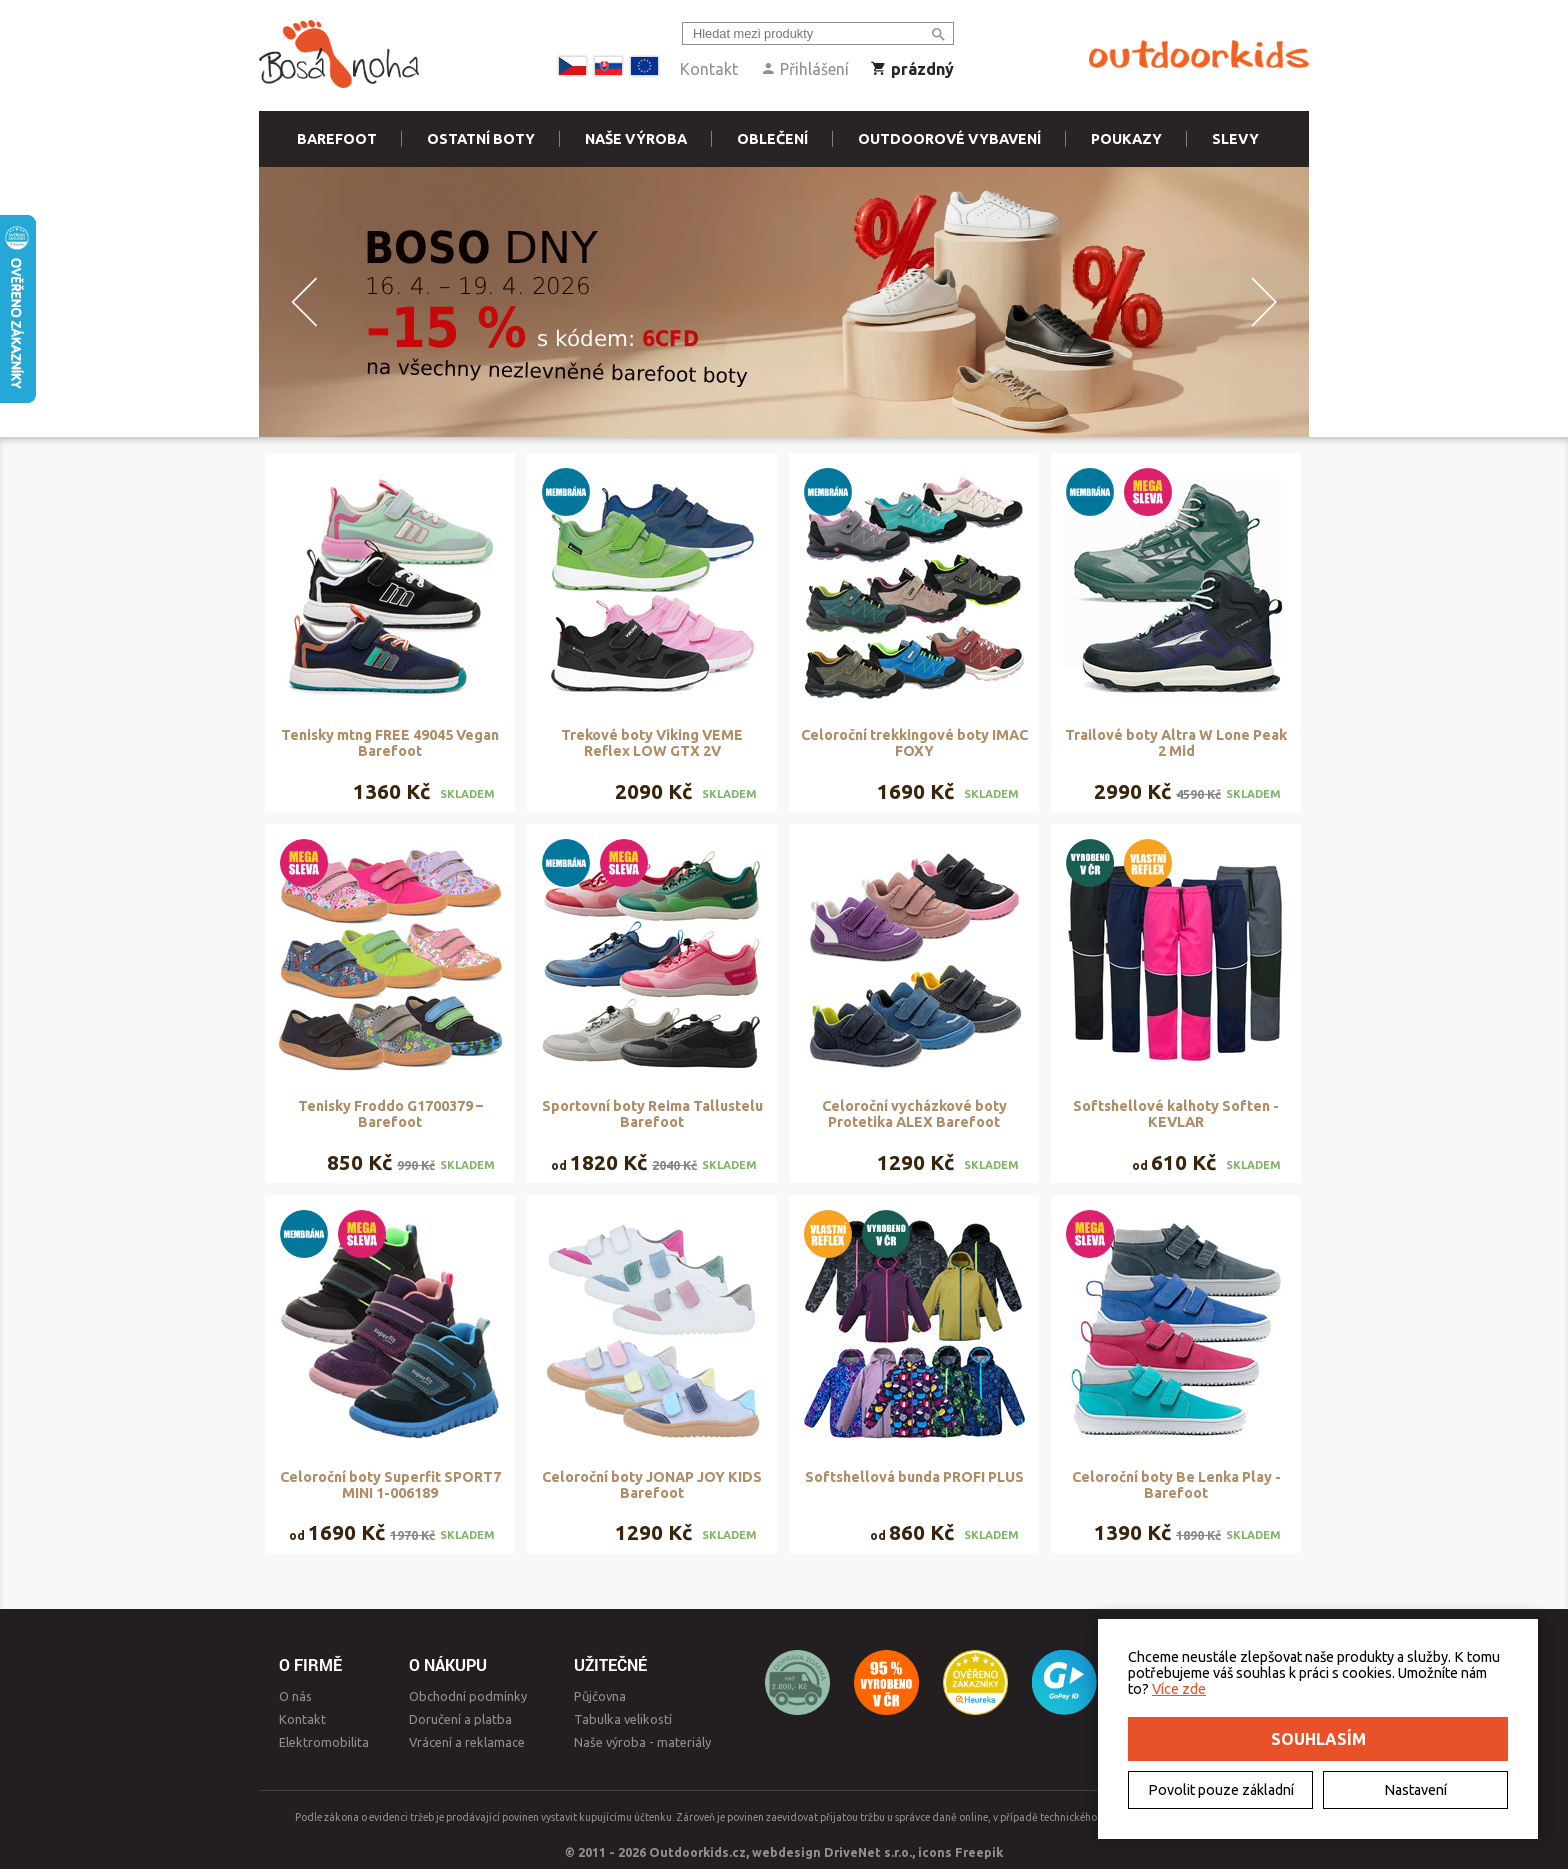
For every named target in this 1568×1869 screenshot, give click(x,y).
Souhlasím (1318, 1739)
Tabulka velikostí (623, 1719)
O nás (295, 1696)
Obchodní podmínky (468, 1696)
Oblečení (772, 139)
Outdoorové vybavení (949, 139)
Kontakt (709, 69)
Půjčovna (600, 1696)
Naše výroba (636, 139)
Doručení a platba (460, 1719)
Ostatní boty (481, 139)
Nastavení (1415, 1790)
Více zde (1179, 1689)
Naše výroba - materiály (642, 1742)
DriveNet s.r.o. (868, 1852)
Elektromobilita (324, 1742)
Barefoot (337, 139)
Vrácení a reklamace (467, 1742)
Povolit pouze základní (1221, 1790)
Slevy (1235, 139)
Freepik (979, 1852)
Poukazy (1126, 139)
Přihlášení (804, 69)
